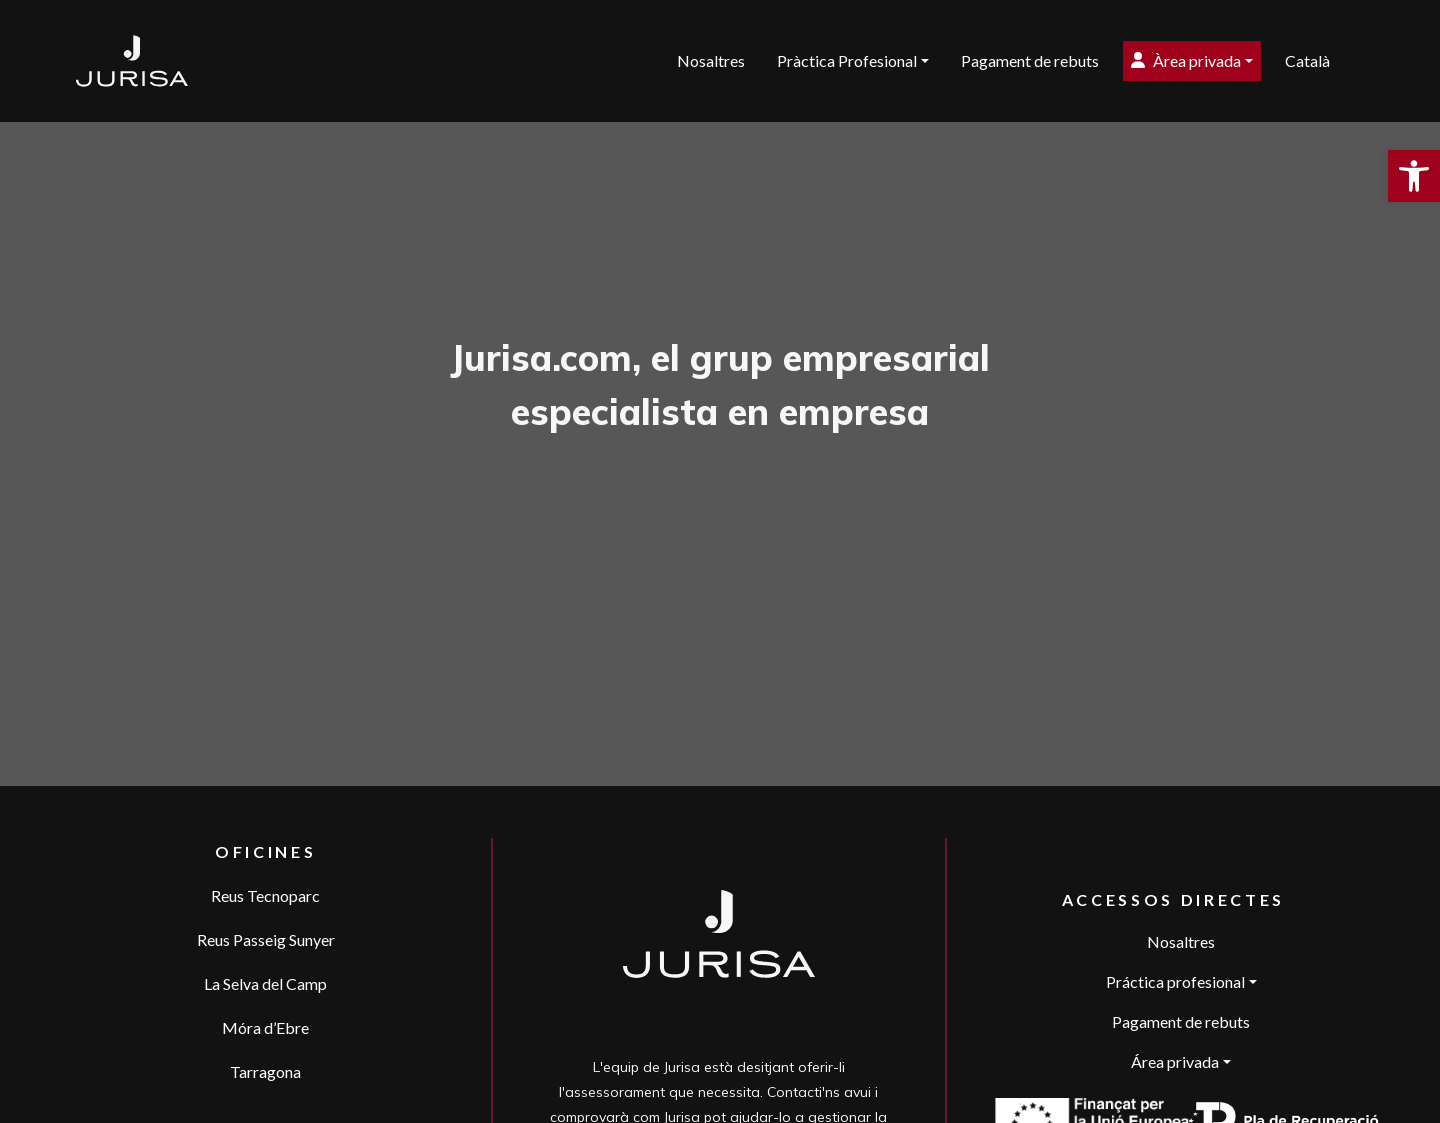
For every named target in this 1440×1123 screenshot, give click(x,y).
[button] (1414, 176)
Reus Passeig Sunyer (266, 939)
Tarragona (265, 1071)
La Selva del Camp (265, 983)
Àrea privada (1186, 60)
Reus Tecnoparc (265, 895)
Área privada (1175, 1061)
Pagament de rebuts (1030, 60)
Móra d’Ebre (265, 1027)
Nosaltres (711, 60)
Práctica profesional (1175, 981)
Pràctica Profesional (847, 60)
